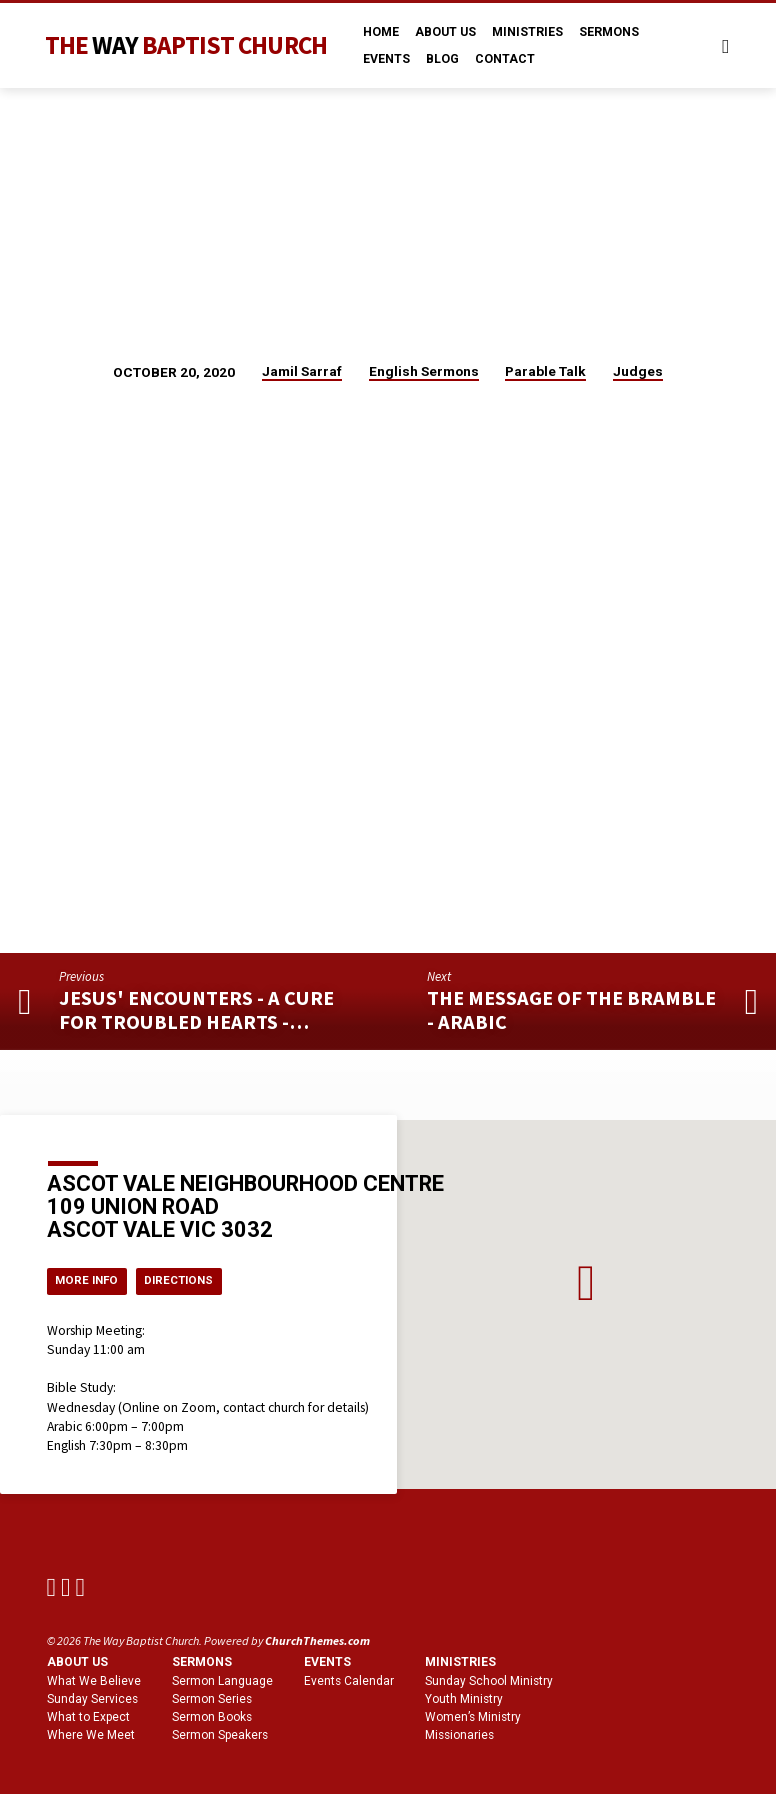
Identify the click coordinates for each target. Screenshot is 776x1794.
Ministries (527, 32)
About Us (445, 32)
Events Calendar (349, 1682)
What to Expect (88, 1717)
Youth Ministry (464, 1700)
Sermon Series (212, 1700)
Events (386, 59)
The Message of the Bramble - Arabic (571, 1010)
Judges (638, 371)
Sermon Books (212, 1717)
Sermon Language (222, 1682)
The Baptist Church (186, 45)
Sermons (609, 32)
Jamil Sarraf (302, 371)
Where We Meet (91, 1735)
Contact (505, 59)
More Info (90, 1279)
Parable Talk (545, 371)
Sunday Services (92, 1700)
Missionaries (459, 1735)
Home (381, 32)
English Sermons (424, 371)
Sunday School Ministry (489, 1682)
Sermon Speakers (220, 1735)
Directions (189, 1279)
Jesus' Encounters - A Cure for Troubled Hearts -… (196, 1010)
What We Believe (94, 1682)
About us (77, 1662)
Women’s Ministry (473, 1717)
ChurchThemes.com (317, 1641)
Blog (442, 59)
